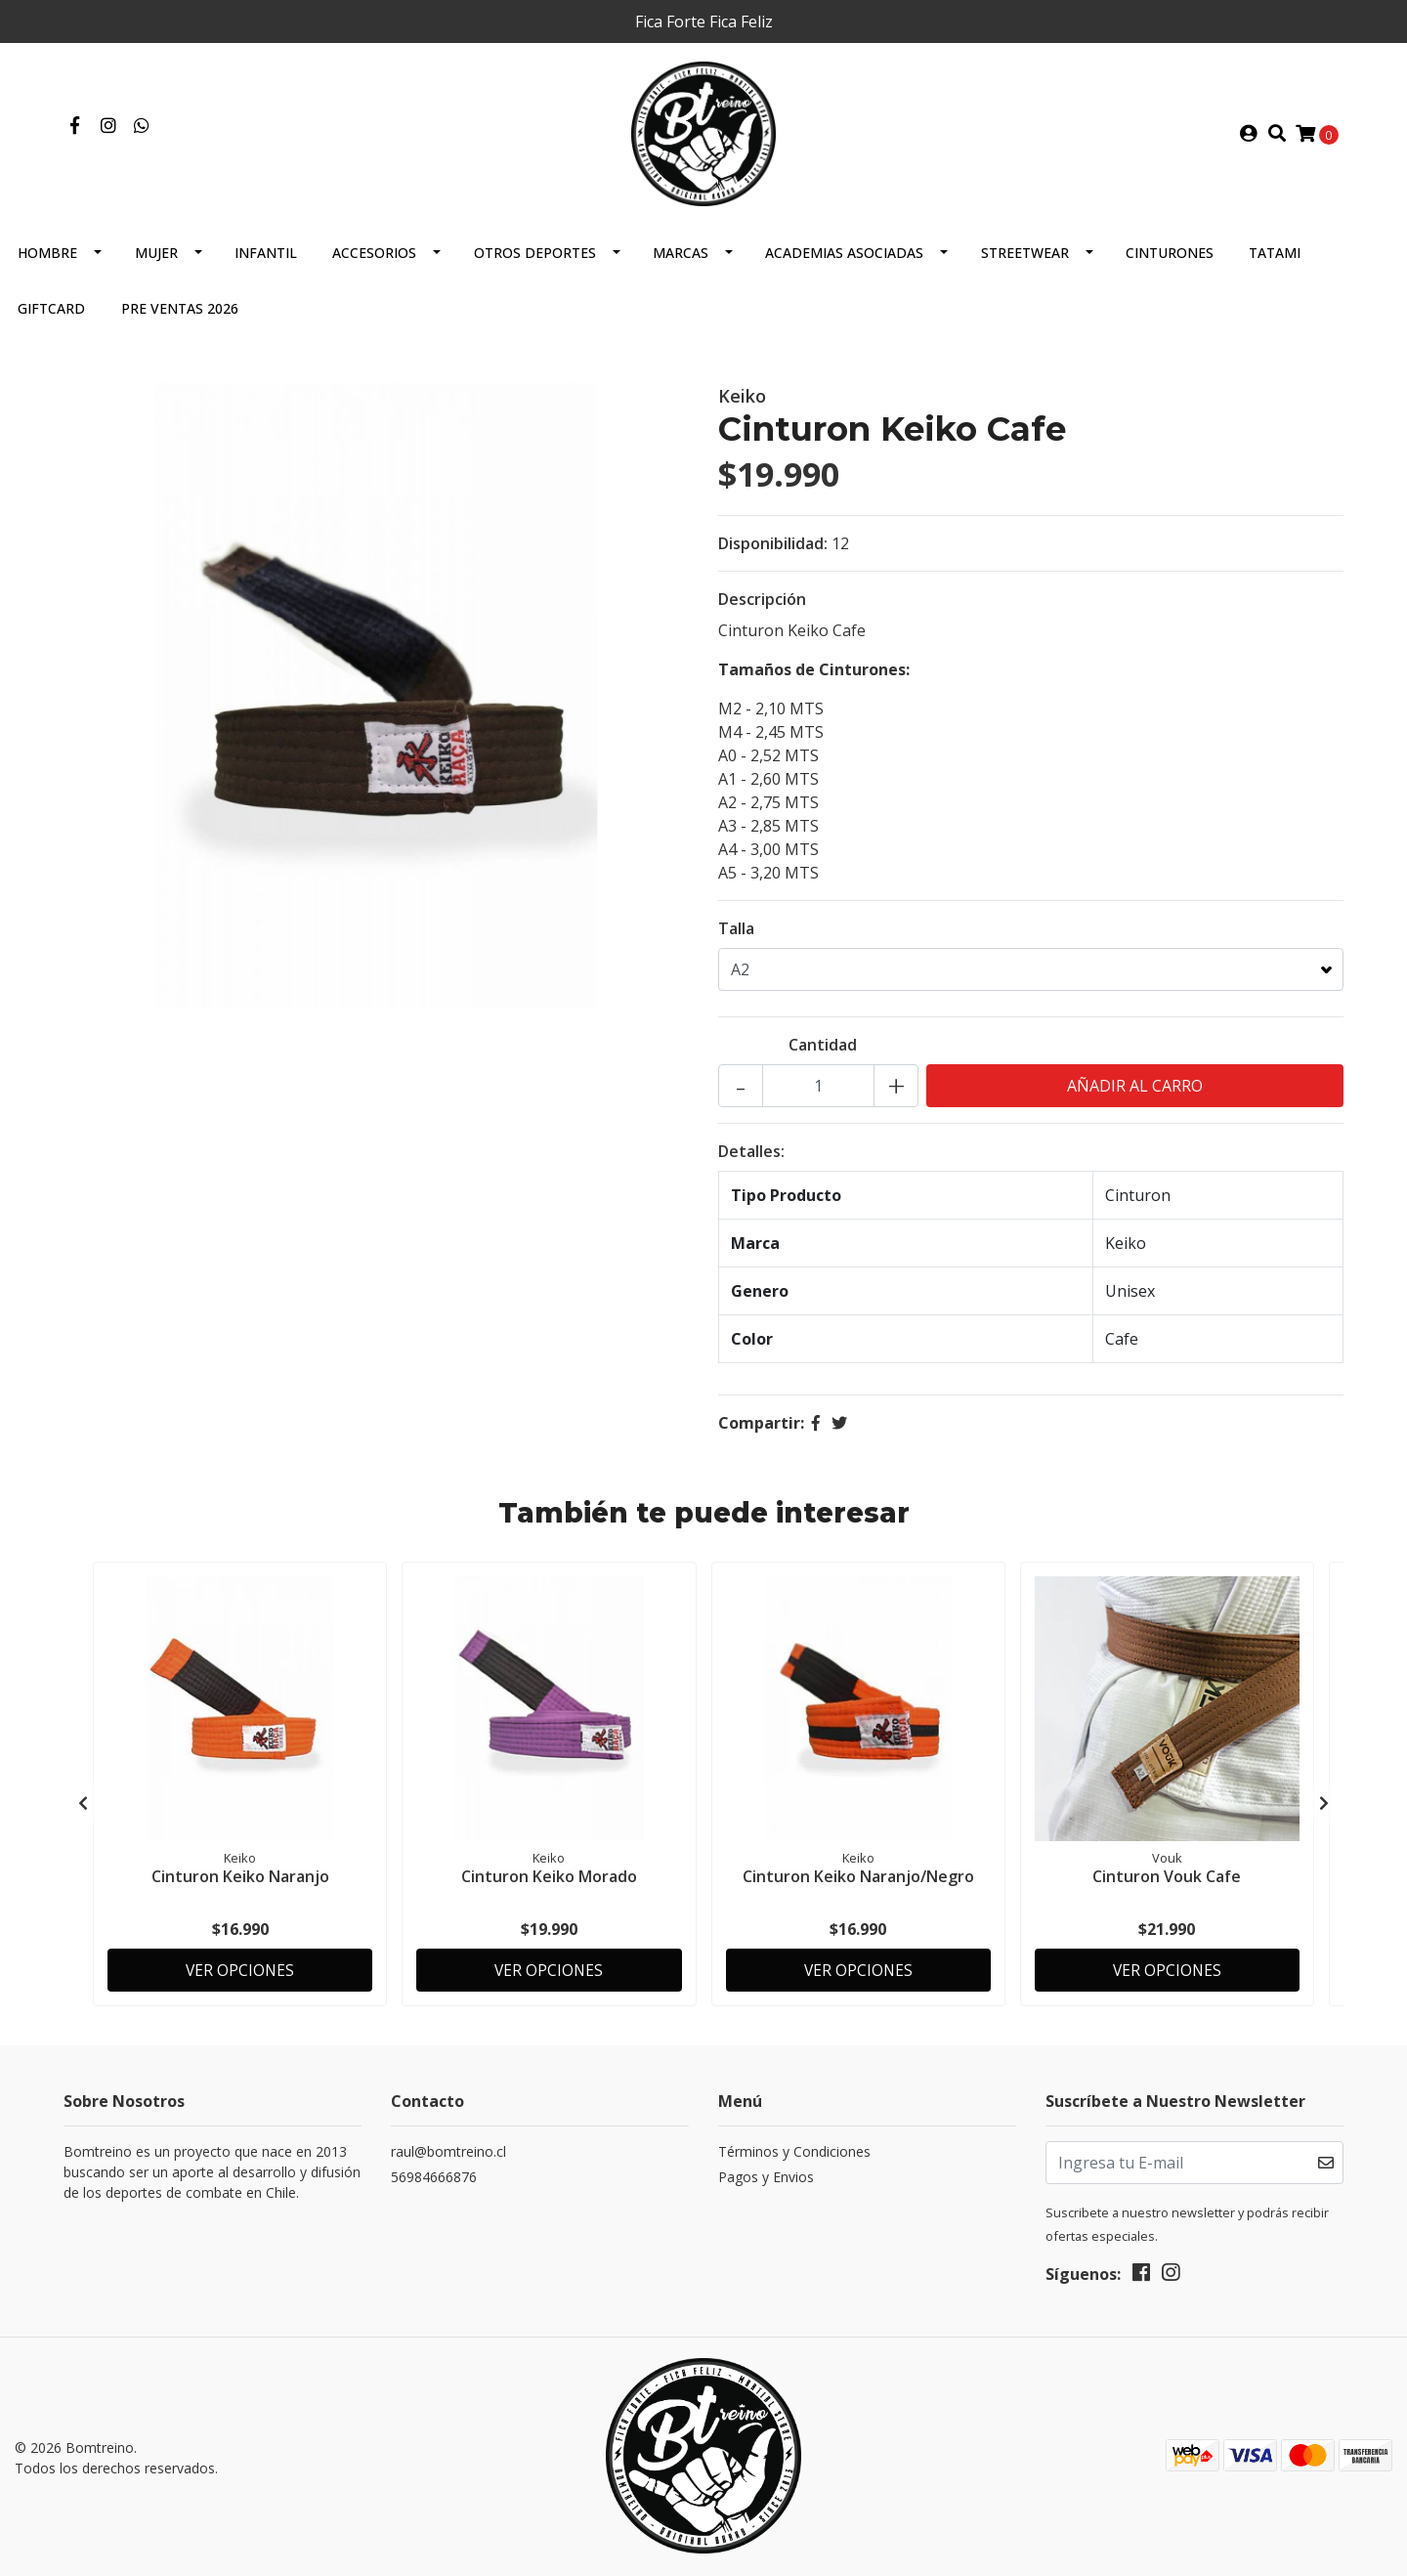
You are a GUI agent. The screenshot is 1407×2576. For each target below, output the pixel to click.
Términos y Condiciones (794, 2153)
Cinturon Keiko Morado (549, 1886)
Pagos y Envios (766, 2178)
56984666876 (434, 2178)
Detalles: (751, 1163)
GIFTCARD (51, 320)
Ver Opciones (240, 1970)
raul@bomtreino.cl (448, 2153)
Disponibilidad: (773, 555)
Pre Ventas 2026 (179, 320)
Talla (736, 940)
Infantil (265, 264)
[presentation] (83, 1809)
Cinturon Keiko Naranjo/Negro (858, 1886)
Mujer (156, 264)
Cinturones (1170, 264)
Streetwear (1025, 264)
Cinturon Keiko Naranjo (240, 1886)
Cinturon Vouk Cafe (1166, 1886)
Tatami (1274, 264)
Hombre (47, 264)
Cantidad (823, 1056)
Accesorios (374, 264)
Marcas (680, 264)
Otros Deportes (535, 264)
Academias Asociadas (844, 264)
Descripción (762, 611)
